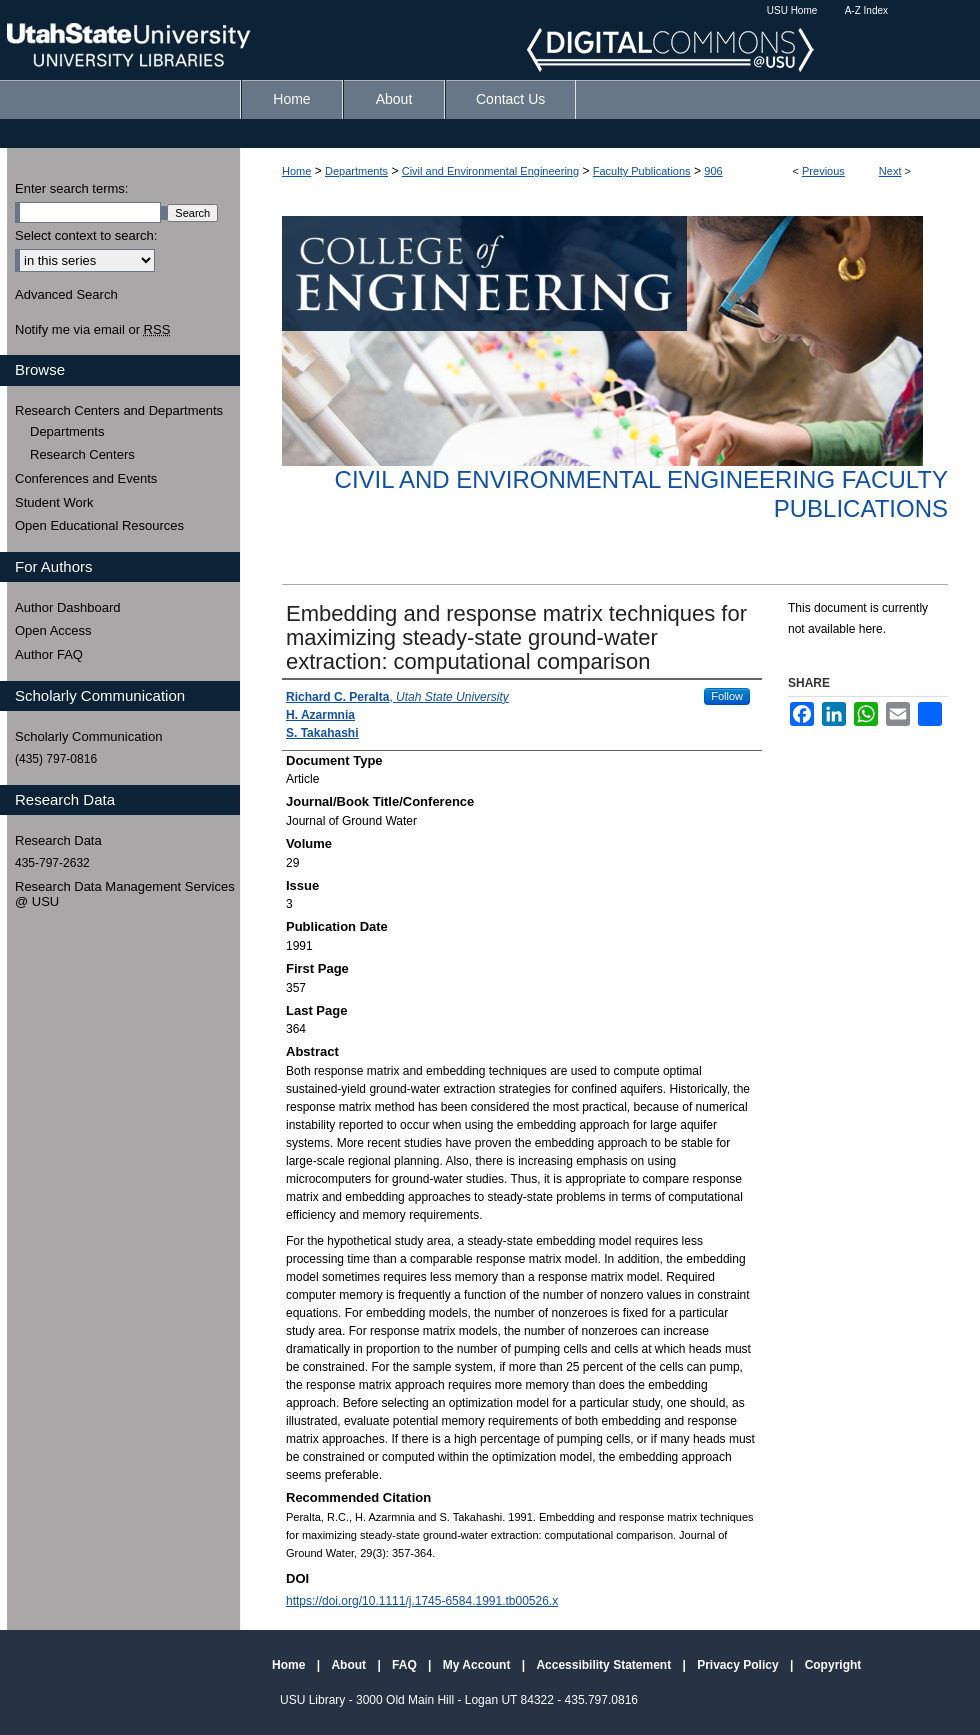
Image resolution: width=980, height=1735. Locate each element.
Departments (356, 171)
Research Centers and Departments (119, 410)
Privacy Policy (739, 1665)
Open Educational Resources (99, 525)
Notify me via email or (92, 330)
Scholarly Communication (88, 736)
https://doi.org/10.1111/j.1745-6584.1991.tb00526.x (422, 1601)
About (350, 1665)
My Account (478, 1665)
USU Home (792, 10)
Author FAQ (49, 654)
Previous (823, 171)
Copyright (833, 1665)
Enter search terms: (71, 188)
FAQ (406, 1665)
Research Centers (82, 454)
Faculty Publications (642, 171)
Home (296, 171)
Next (890, 171)
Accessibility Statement (605, 1665)
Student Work (54, 502)
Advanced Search (66, 294)
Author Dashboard (68, 607)
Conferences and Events (86, 478)
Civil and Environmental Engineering (490, 171)
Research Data (58, 840)
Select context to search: (86, 235)
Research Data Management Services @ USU (125, 894)
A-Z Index (866, 10)
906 (713, 171)
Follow (727, 696)
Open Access (53, 630)
